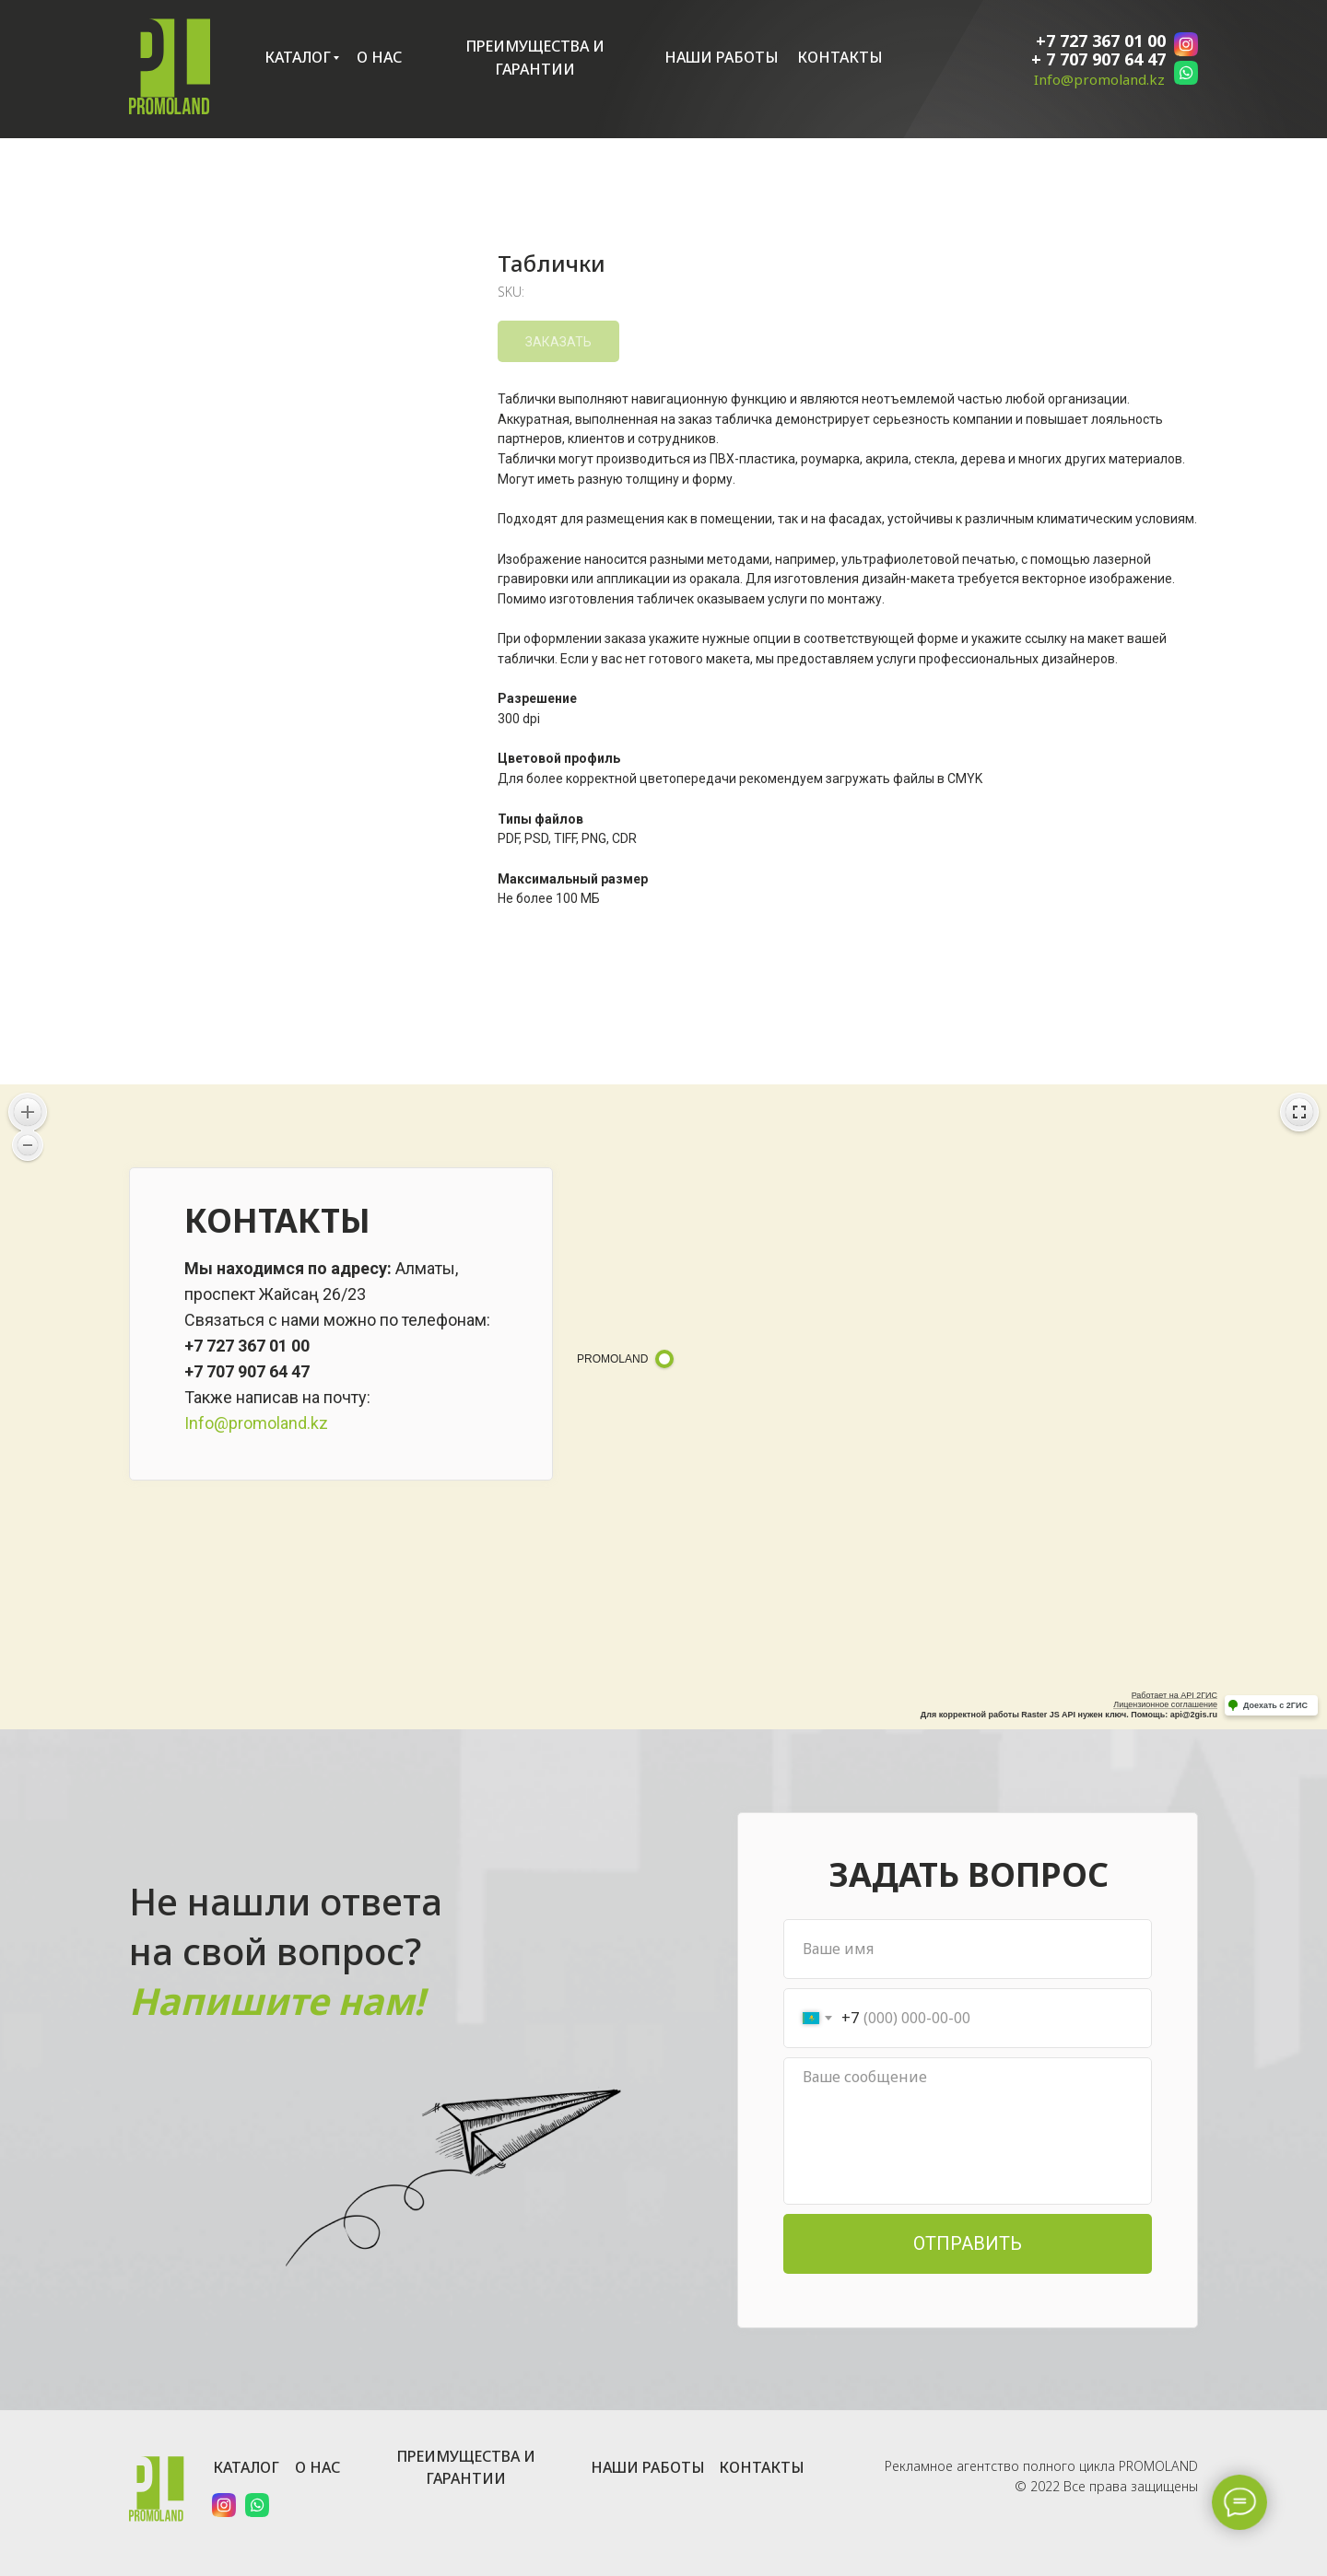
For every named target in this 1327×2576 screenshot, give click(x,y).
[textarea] (967, 2131)
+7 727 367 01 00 (1101, 40)
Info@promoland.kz (1099, 79)
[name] (967, 1949)
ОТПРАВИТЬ (967, 2243)
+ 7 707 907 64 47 (1098, 59)
